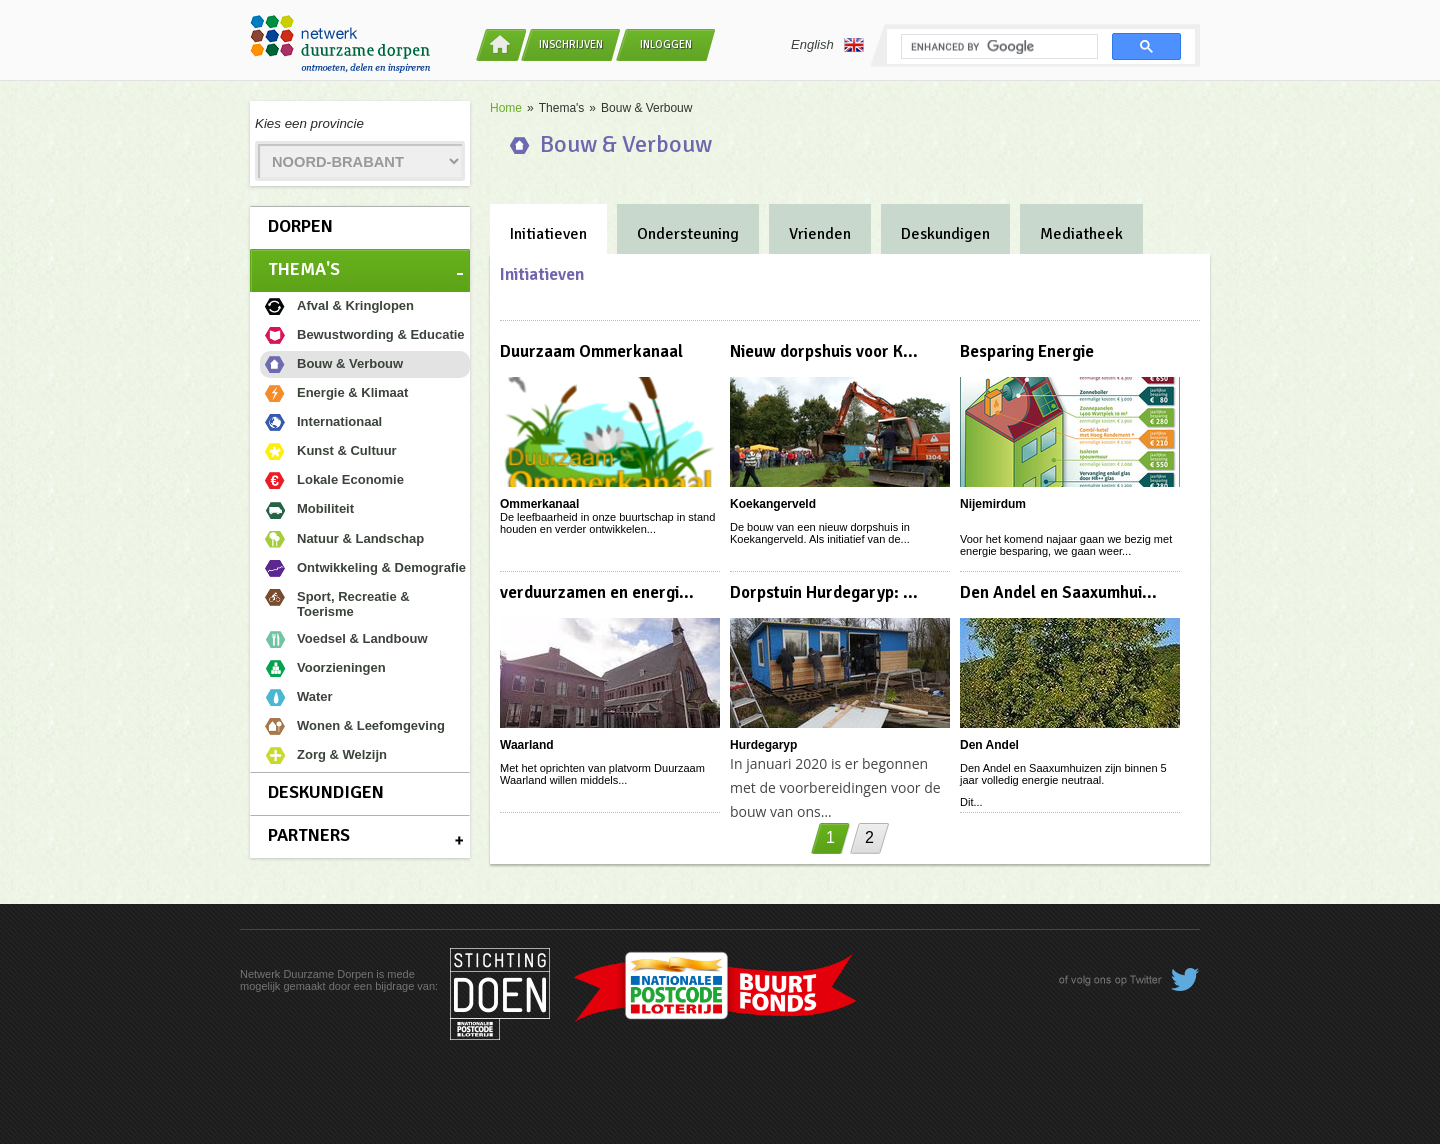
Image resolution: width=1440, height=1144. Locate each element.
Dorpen (300, 226)
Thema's (304, 269)
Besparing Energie (1027, 351)
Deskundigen (326, 792)
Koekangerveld (773, 504)
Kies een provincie (309, 123)
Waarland (527, 745)
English (827, 45)
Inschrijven (571, 44)
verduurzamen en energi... (597, 592)
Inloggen (666, 44)
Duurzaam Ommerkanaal (591, 351)
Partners (309, 835)
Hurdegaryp (763, 745)
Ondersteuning (688, 234)
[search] (997, 47)
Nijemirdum (993, 504)
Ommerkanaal (539, 504)
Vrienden (820, 234)
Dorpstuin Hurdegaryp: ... (824, 592)
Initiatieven (548, 234)
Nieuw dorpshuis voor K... (824, 351)
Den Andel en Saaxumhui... (1058, 592)
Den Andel (989, 745)
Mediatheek (1081, 234)
